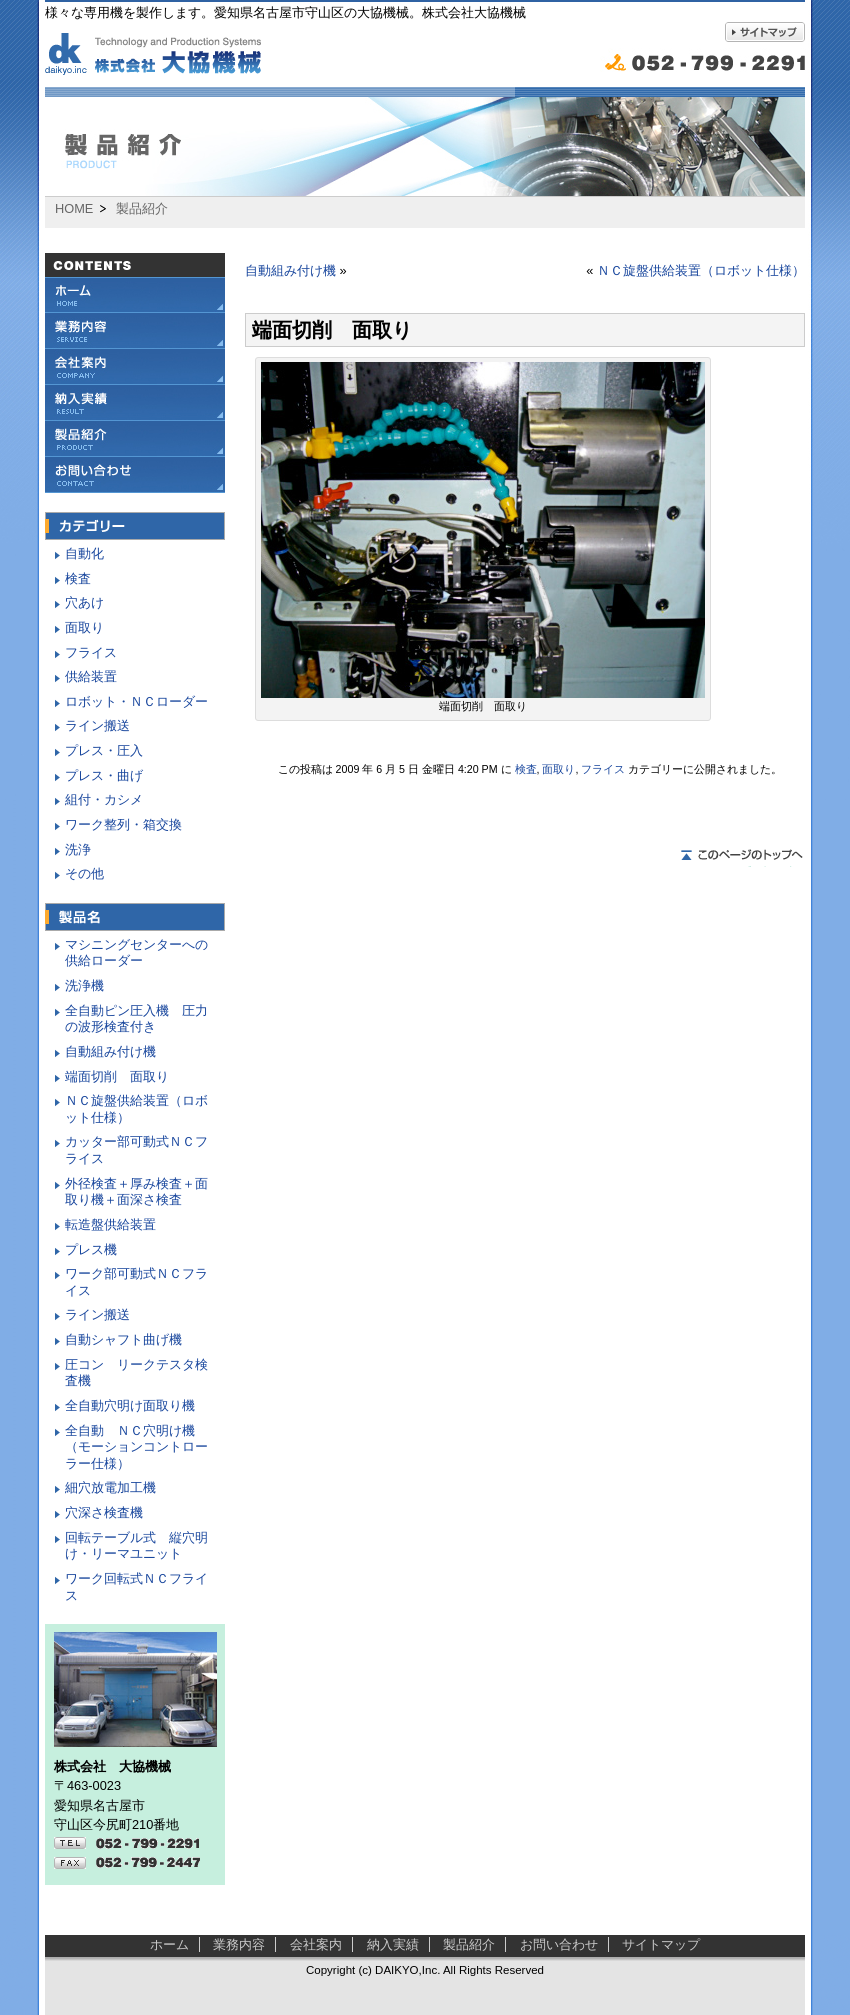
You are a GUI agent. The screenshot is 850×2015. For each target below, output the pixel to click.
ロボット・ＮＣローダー (136, 701)
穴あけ (84, 602)
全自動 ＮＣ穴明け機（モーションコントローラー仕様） (136, 1447)
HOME (74, 209)
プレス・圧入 (104, 750)
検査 (526, 769)
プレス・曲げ (104, 775)
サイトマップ (661, 1944)
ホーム (169, 1944)
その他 (84, 873)
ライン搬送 (97, 725)
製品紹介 (135, 439)
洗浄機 (84, 985)
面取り (558, 769)
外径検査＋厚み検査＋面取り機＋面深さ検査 (136, 1192)
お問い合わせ (135, 475)
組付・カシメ (104, 799)
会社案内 (135, 367)
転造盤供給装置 (110, 1224)
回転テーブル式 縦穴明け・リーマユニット (136, 1546)
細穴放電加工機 (110, 1487)
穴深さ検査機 (104, 1512)
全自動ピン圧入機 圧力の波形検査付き (136, 1019)
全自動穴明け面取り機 (130, 1405)
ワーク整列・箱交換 (123, 824)
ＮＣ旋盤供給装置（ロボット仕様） (701, 270)
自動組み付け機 (290, 270)
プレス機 (91, 1249)
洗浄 (78, 849)
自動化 (84, 553)
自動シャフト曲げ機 (123, 1339)
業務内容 (135, 331)
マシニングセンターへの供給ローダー (136, 953)
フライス (603, 769)
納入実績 (135, 403)
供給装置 (91, 676)
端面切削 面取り (117, 1076)
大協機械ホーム (135, 295)
